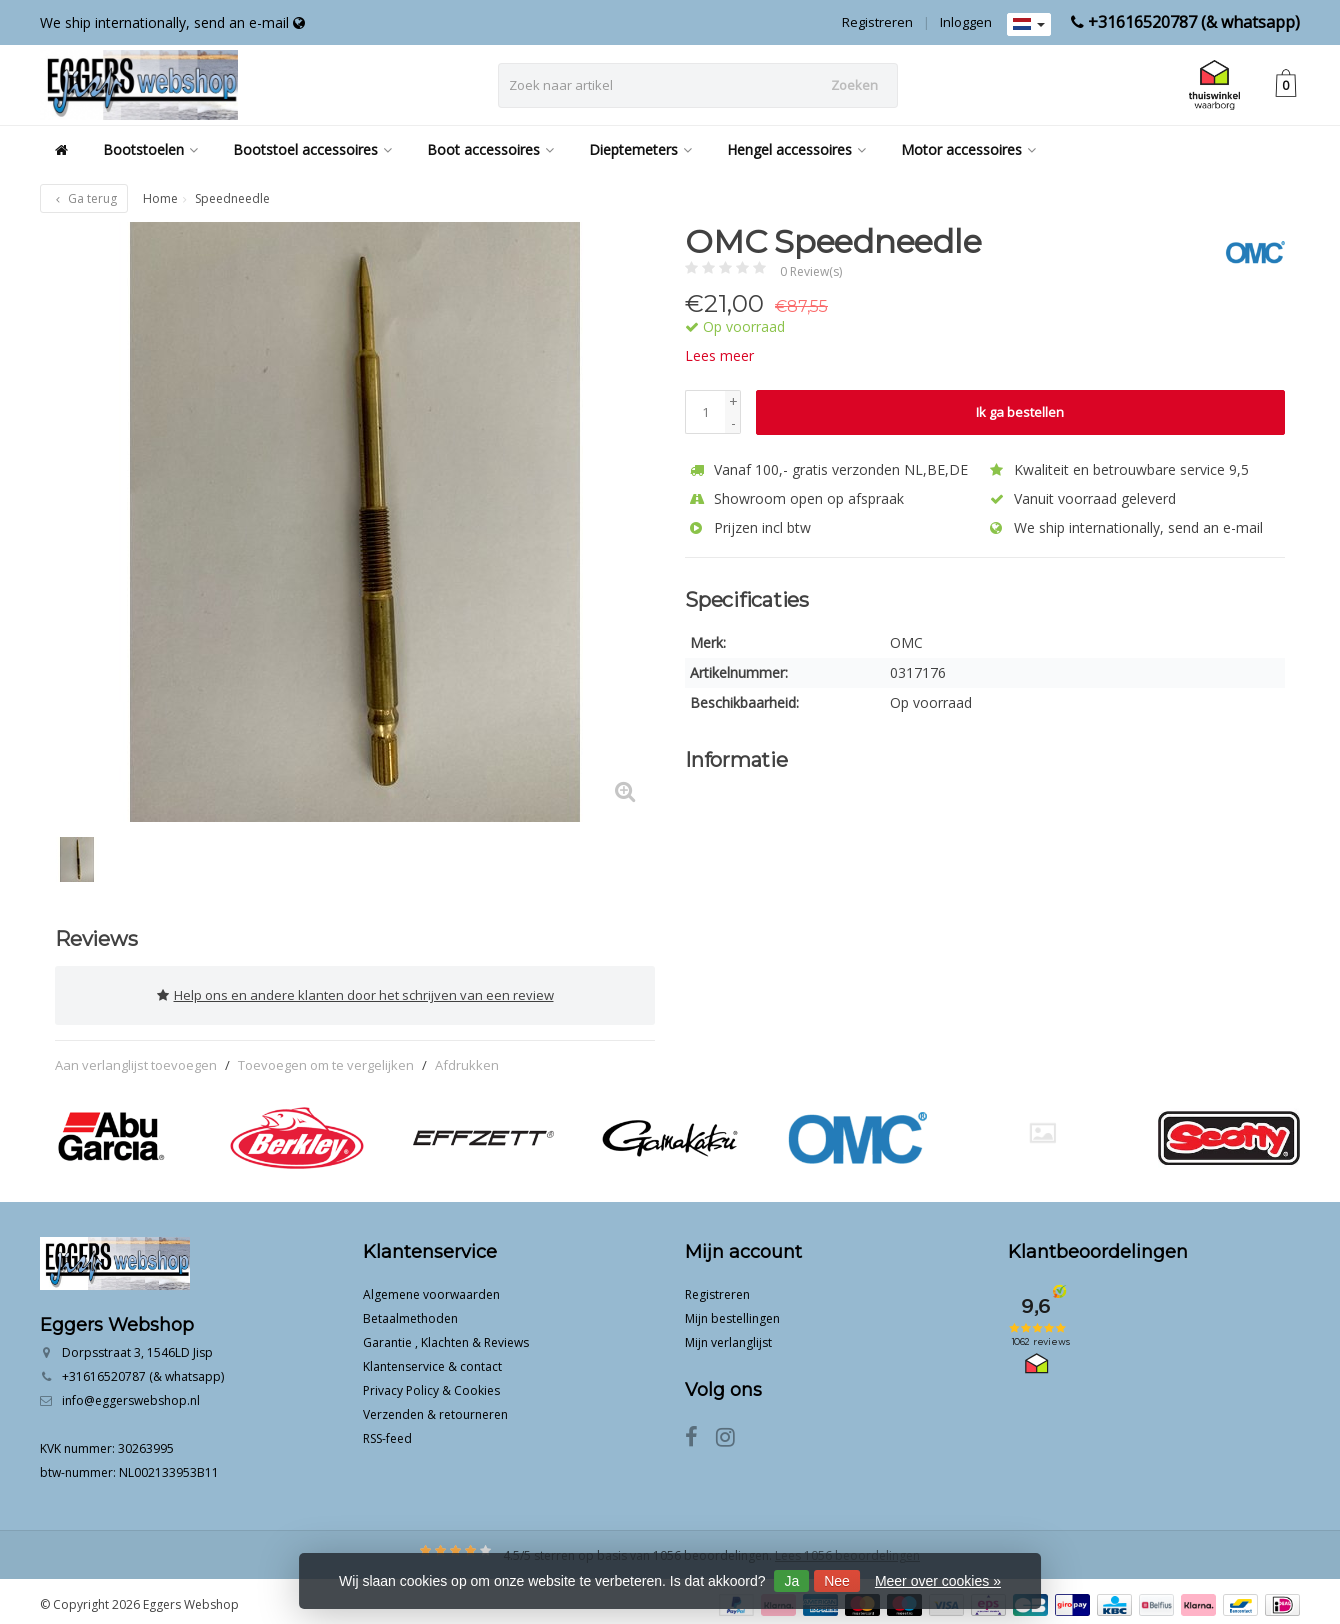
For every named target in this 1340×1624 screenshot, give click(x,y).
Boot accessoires (490, 149)
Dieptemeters (640, 149)
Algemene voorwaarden (431, 1287)
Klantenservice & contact (432, 1359)
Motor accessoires (968, 149)
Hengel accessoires (796, 149)
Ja (791, 1581)
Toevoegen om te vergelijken (326, 1058)
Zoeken (854, 85)
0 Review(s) (811, 271)
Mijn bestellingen (732, 1311)
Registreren (877, 22)
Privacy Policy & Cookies (431, 1383)
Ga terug (84, 198)
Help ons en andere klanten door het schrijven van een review (355, 992)
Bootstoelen (150, 149)
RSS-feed (387, 1431)
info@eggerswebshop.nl (131, 1393)
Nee (837, 1581)
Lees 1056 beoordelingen (847, 1548)
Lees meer (719, 355)
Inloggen (966, 22)
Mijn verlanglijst (728, 1335)
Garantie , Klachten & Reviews (446, 1335)
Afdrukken (467, 1058)
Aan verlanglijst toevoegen (136, 1058)
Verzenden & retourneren (435, 1407)
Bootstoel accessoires (312, 149)
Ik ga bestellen (1020, 412)
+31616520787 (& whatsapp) (1194, 22)
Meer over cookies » (938, 1581)
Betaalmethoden (410, 1311)
